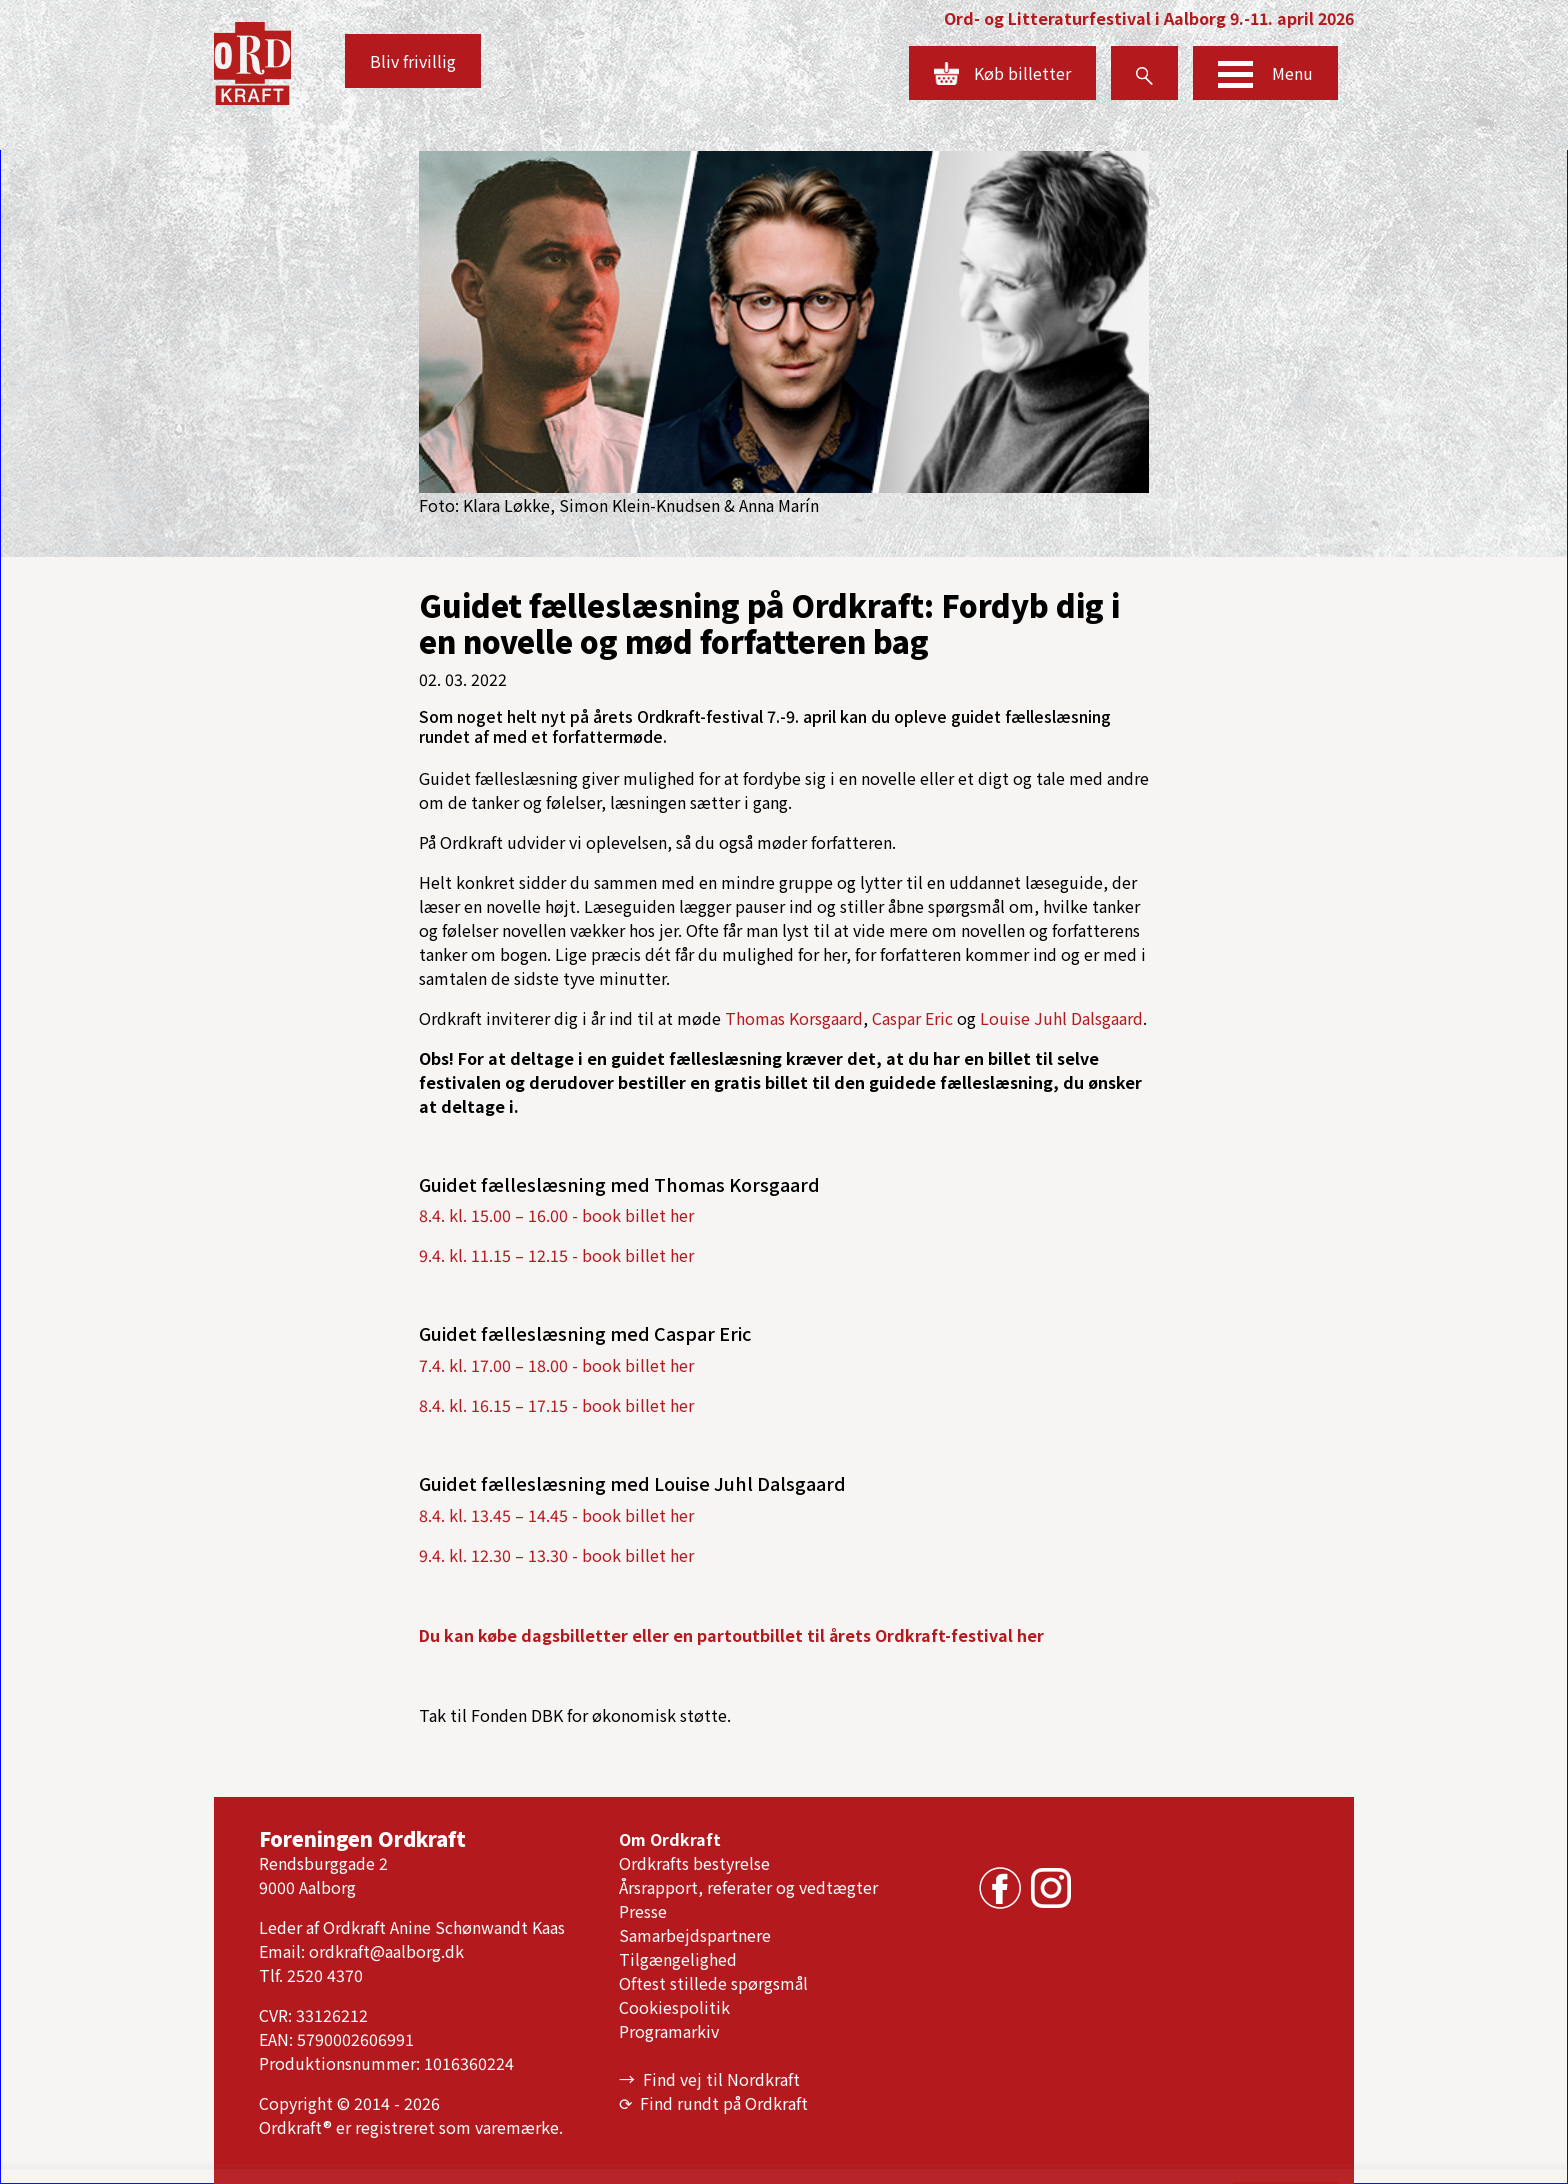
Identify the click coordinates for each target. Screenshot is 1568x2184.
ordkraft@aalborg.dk (386, 1951)
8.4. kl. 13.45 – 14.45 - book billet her (556, 1515)
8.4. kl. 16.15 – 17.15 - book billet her (556, 1405)
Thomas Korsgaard (794, 1018)
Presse (643, 1911)
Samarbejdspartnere (695, 1935)
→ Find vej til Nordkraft (709, 2079)
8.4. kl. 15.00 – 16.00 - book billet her (556, 1215)
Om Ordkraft (670, 1839)
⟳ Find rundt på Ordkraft (713, 2103)
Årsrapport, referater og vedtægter (748, 1887)
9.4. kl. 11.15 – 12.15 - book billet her (556, 1255)
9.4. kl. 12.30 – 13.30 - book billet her (556, 1555)
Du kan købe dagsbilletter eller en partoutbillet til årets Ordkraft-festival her (731, 1635)
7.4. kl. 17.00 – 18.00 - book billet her (556, 1365)
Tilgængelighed (678, 1959)
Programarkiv (669, 2031)
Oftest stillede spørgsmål (713, 1983)
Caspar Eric (912, 1018)
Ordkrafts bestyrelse (694, 1863)
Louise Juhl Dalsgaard (1061, 1018)
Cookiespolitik (674, 2007)
